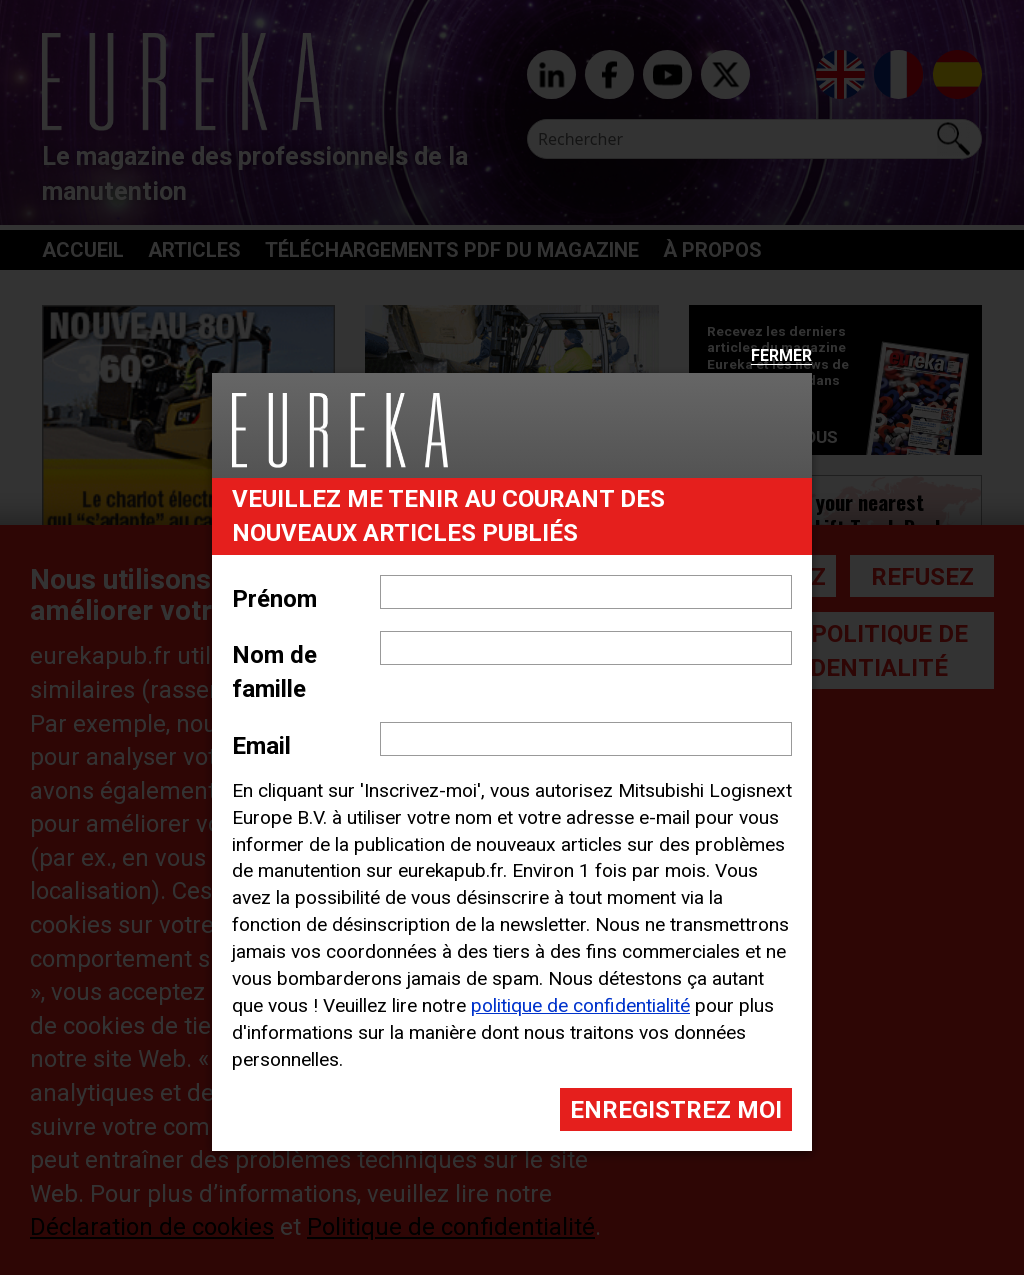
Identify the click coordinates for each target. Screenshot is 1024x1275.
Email (261, 746)
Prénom (274, 599)
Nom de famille (274, 672)
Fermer (781, 356)
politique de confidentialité (580, 1005)
